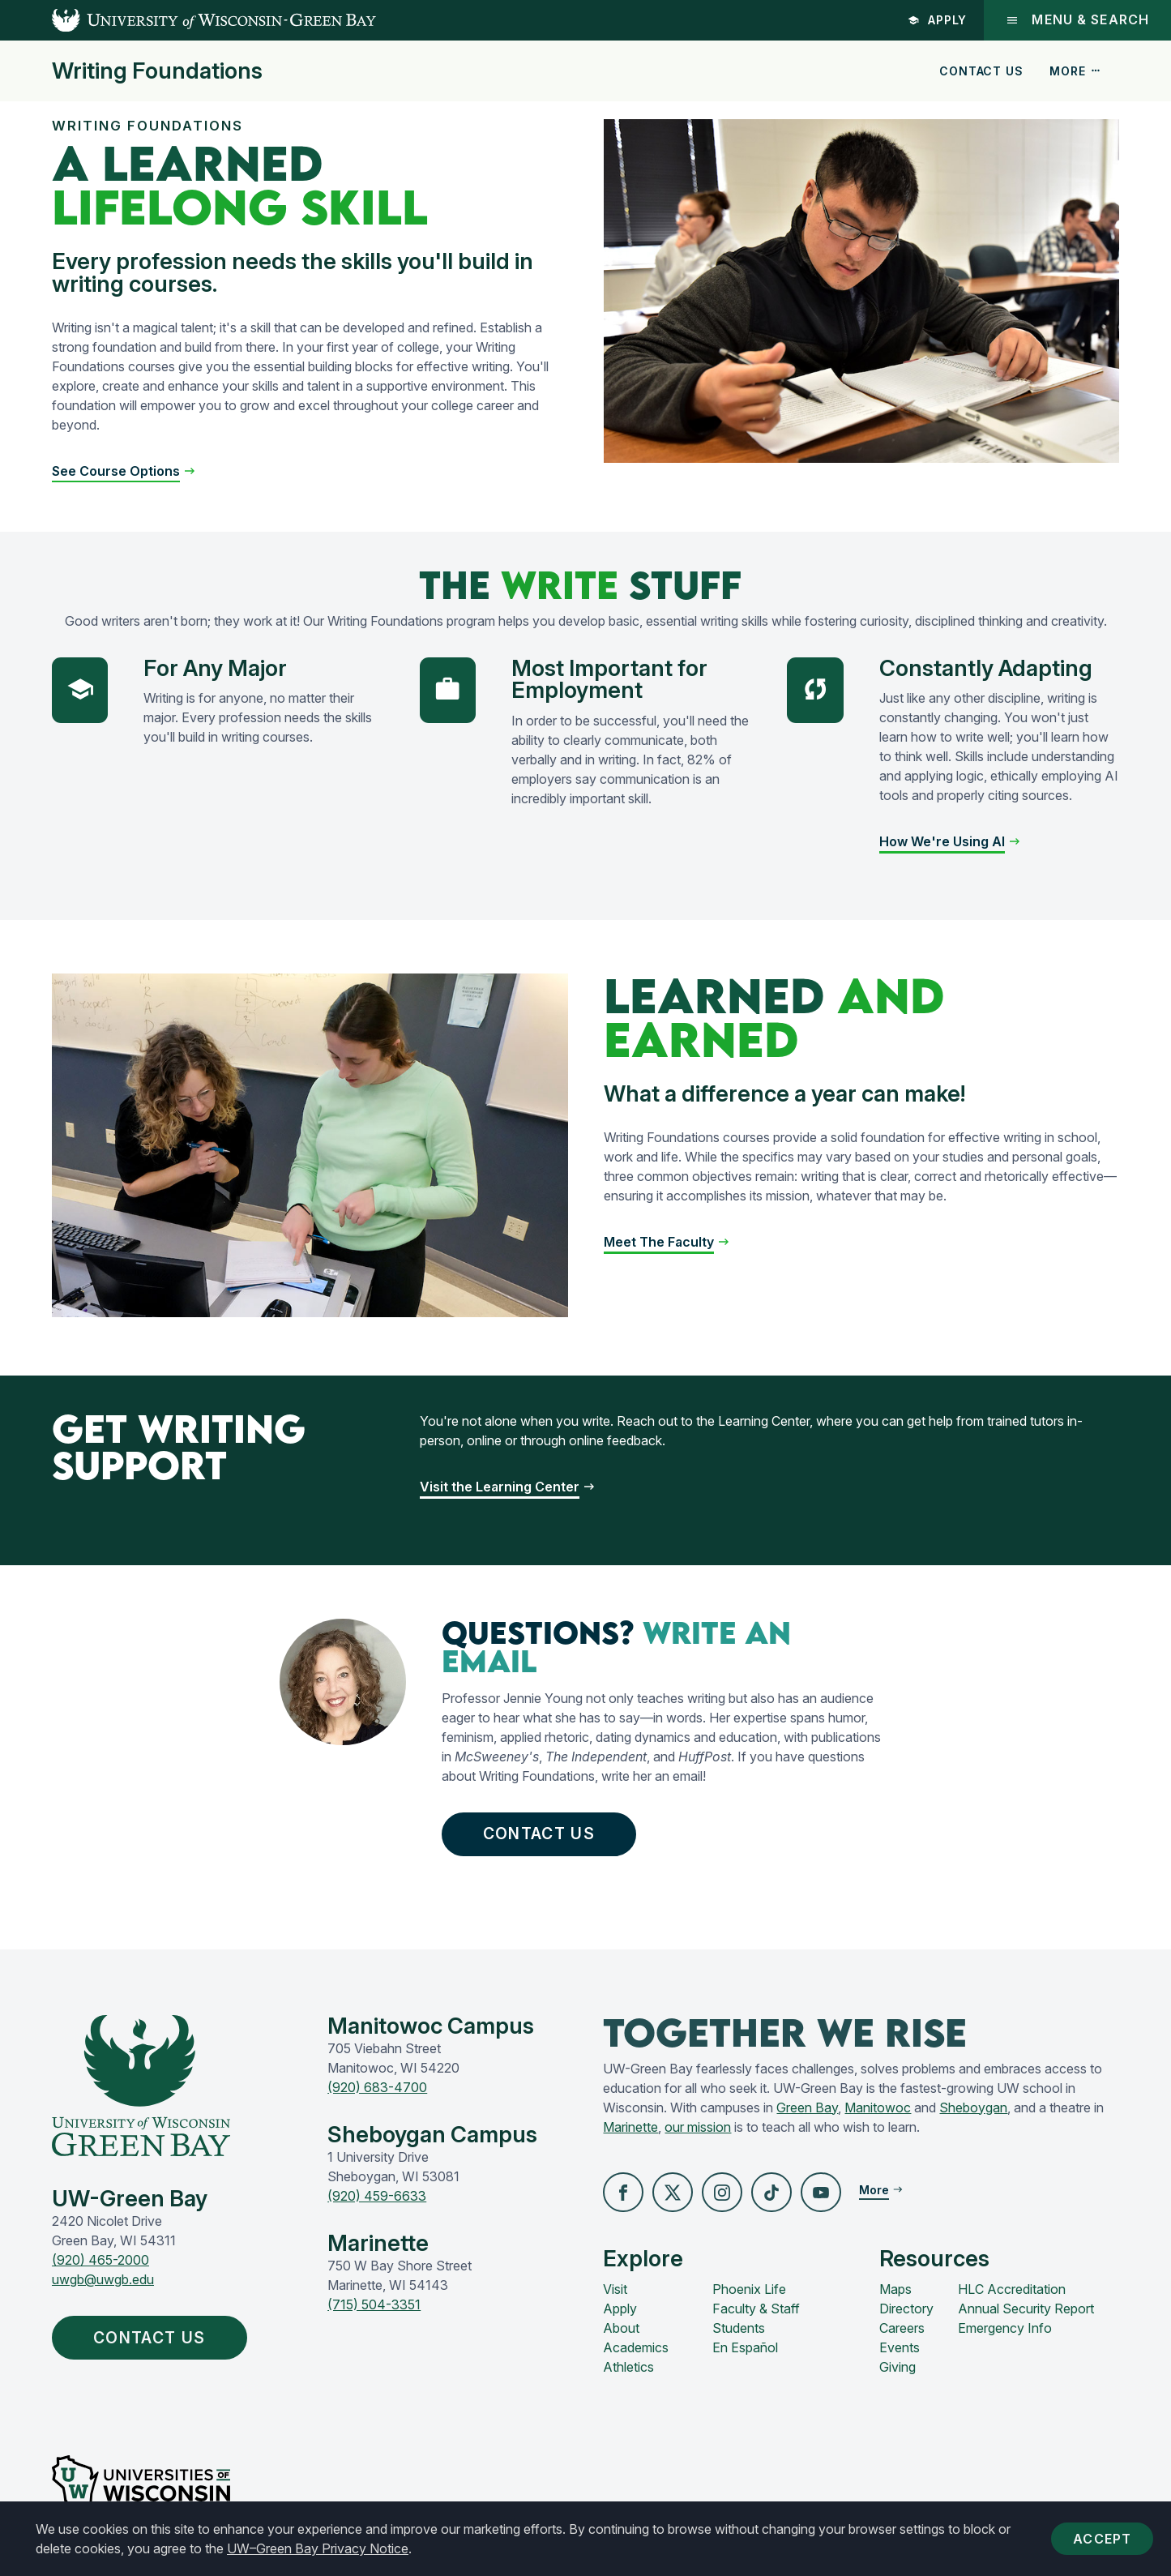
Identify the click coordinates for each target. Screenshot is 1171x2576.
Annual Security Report (1026, 2310)
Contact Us (981, 71)
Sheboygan (973, 2109)
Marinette (630, 2128)
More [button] (1075, 71)
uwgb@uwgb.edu (103, 2281)
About (621, 2329)
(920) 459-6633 (376, 2197)
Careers (902, 2329)
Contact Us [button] (544, 1834)
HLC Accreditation (1012, 2291)
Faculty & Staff (756, 2310)
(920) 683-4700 (377, 2089)
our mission (698, 2128)
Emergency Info (1005, 2329)
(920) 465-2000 (100, 2261)
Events (899, 2349)
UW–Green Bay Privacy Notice (317, 2548)
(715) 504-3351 (374, 2306)
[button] (124, 471)
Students (738, 2329)
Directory (906, 2310)
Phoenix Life (749, 2291)
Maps (895, 2291)
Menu (1076, 20)
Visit (615, 2291)
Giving (897, 2368)
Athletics (628, 2368)
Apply (936, 20)
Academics (636, 2349)
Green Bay (807, 2109)
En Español (745, 2349)
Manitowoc (877, 2109)
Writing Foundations (157, 71)
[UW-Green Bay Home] (188, 20)
